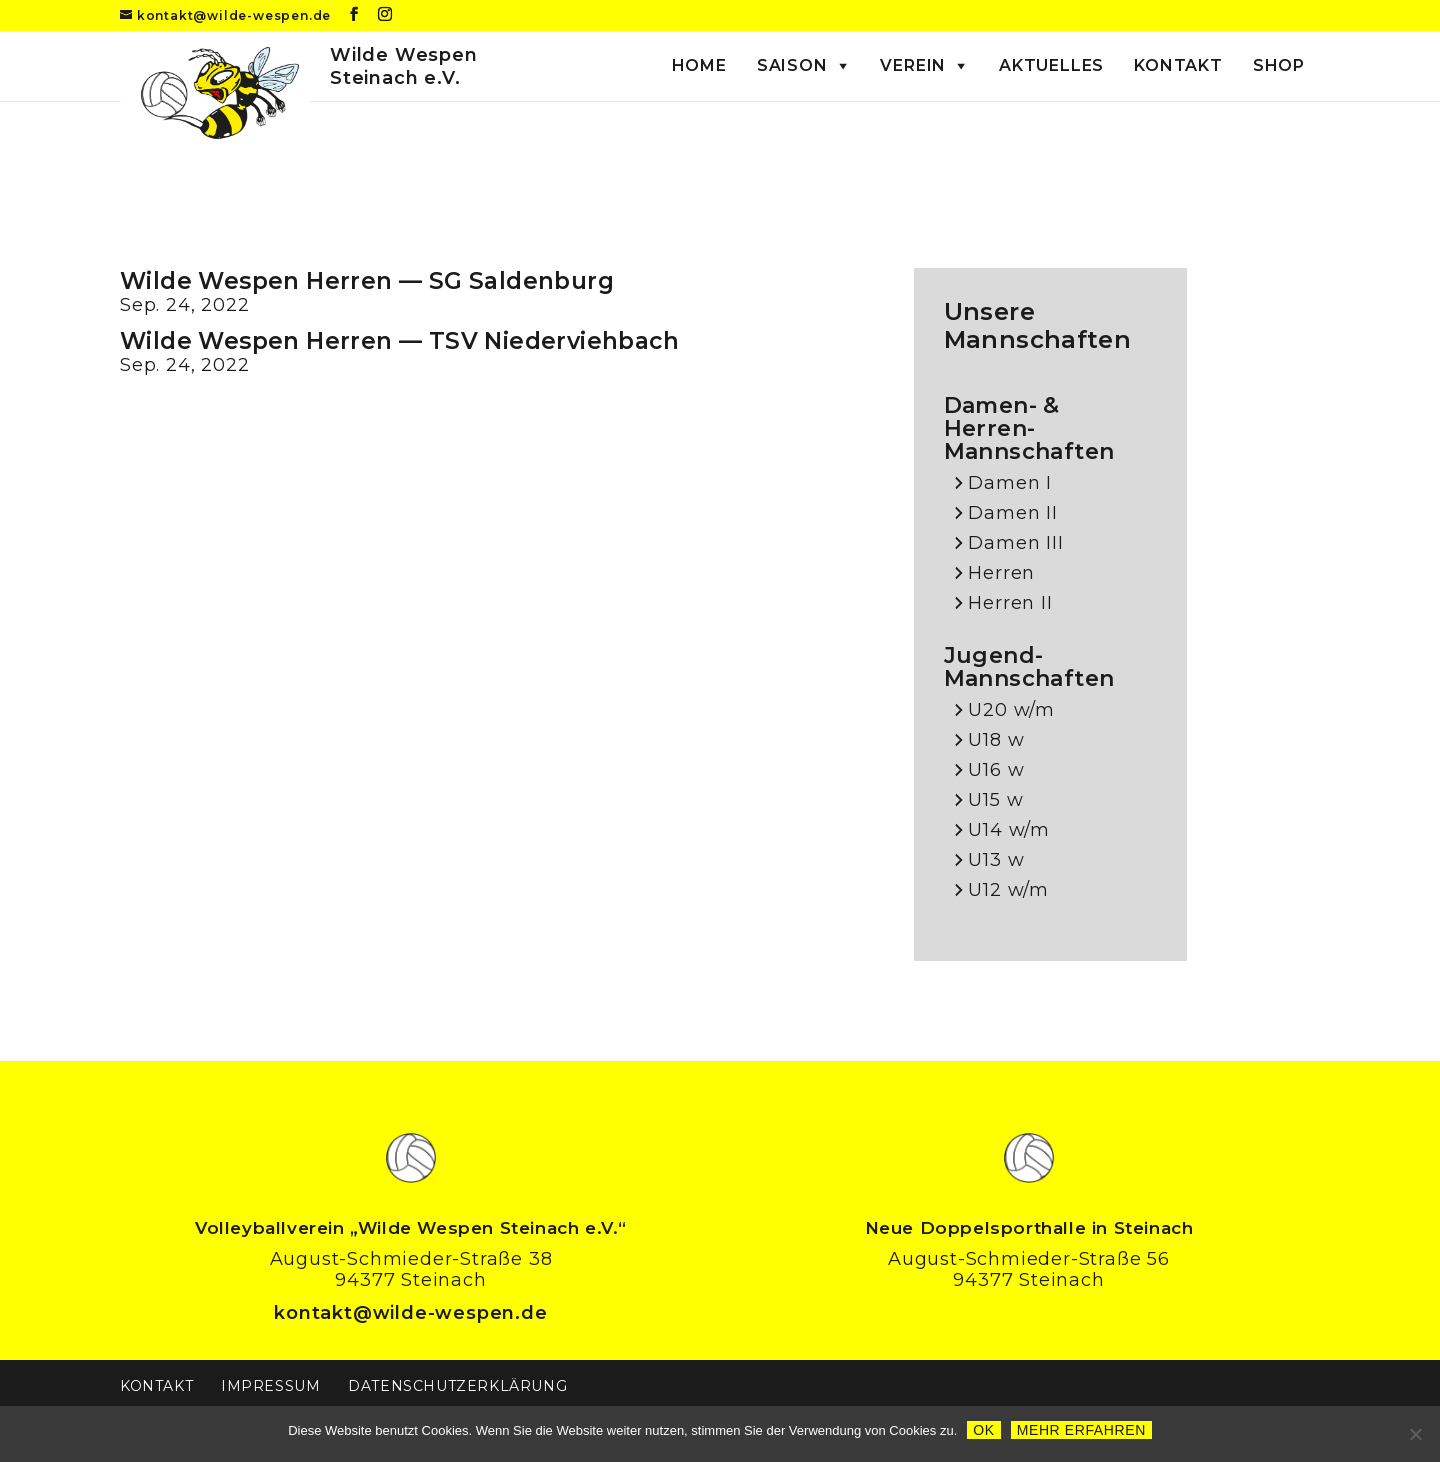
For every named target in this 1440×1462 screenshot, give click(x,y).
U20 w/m (1011, 710)
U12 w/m (1008, 890)
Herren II (1010, 603)
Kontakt (1178, 65)
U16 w (996, 770)
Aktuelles (1051, 65)
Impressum (270, 1386)
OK (983, 1430)
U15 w (995, 800)
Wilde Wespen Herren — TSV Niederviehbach (399, 341)
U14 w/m (1009, 830)
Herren (1001, 573)
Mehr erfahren (1081, 1430)
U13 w (996, 860)
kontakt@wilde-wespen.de (410, 1313)
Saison (792, 65)
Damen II (1012, 513)
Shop (1279, 65)
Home (699, 65)
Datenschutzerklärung (457, 1386)
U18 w (996, 740)
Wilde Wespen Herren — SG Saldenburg (367, 281)
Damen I (1010, 483)
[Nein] (1415, 1434)
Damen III (1015, 543)
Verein (913, 65)
